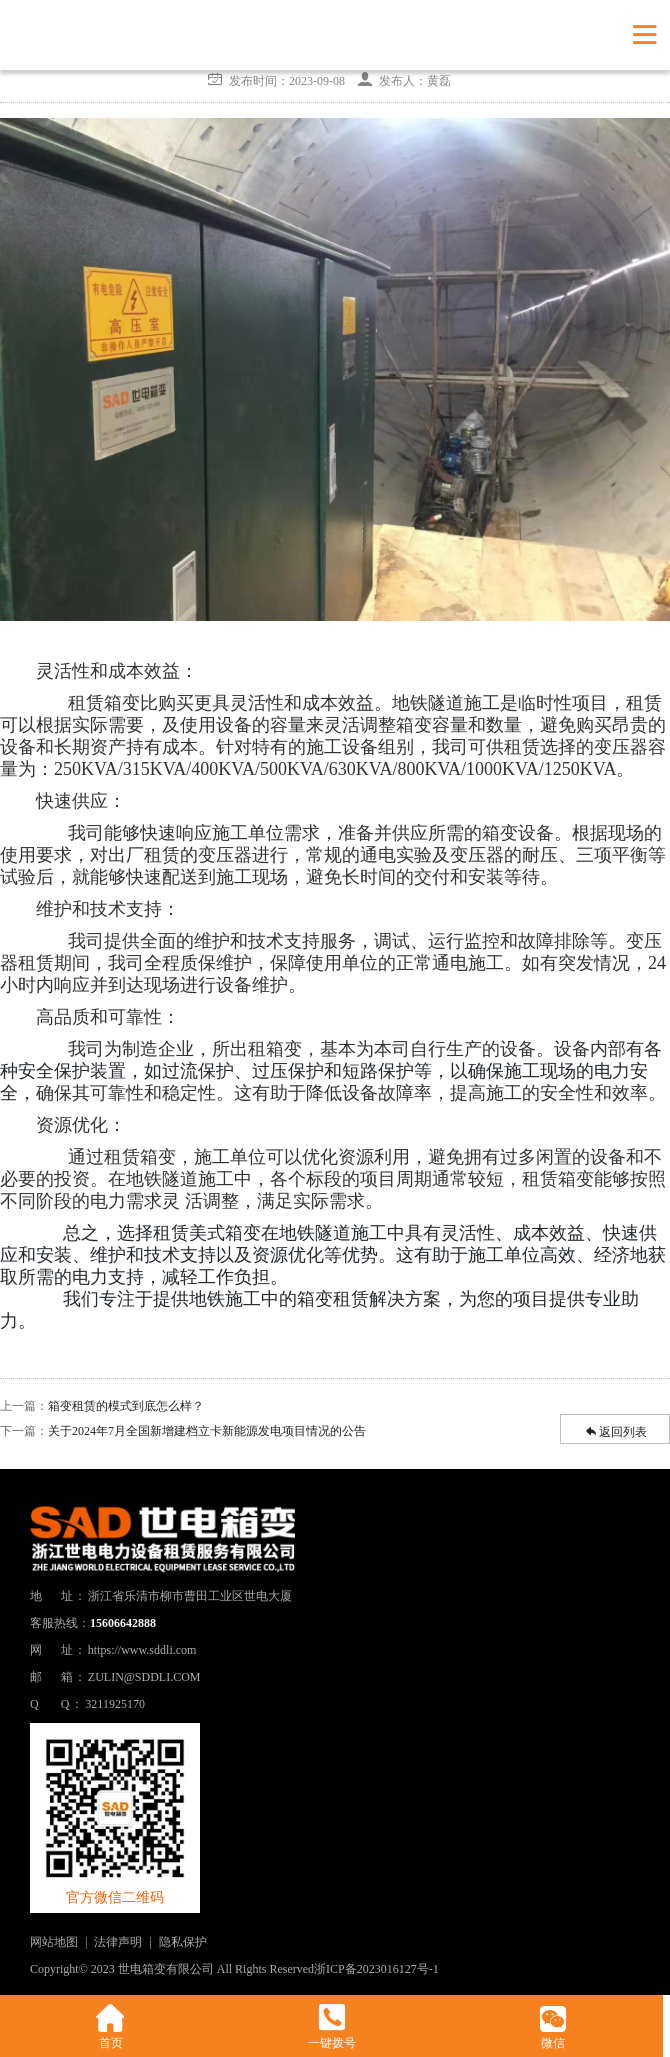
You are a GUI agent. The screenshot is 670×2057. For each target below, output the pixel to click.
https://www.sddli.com (142, 1650)
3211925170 (115, 1704)
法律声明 (118, 1942)
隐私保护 (183, 1942)
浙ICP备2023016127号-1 (376, 1969)
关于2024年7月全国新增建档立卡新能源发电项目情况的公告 (207, 1431)
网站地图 (54, 1942)
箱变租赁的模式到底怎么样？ (126, 1406)
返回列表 (615, 1430)
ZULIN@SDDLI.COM (144, 1677)
